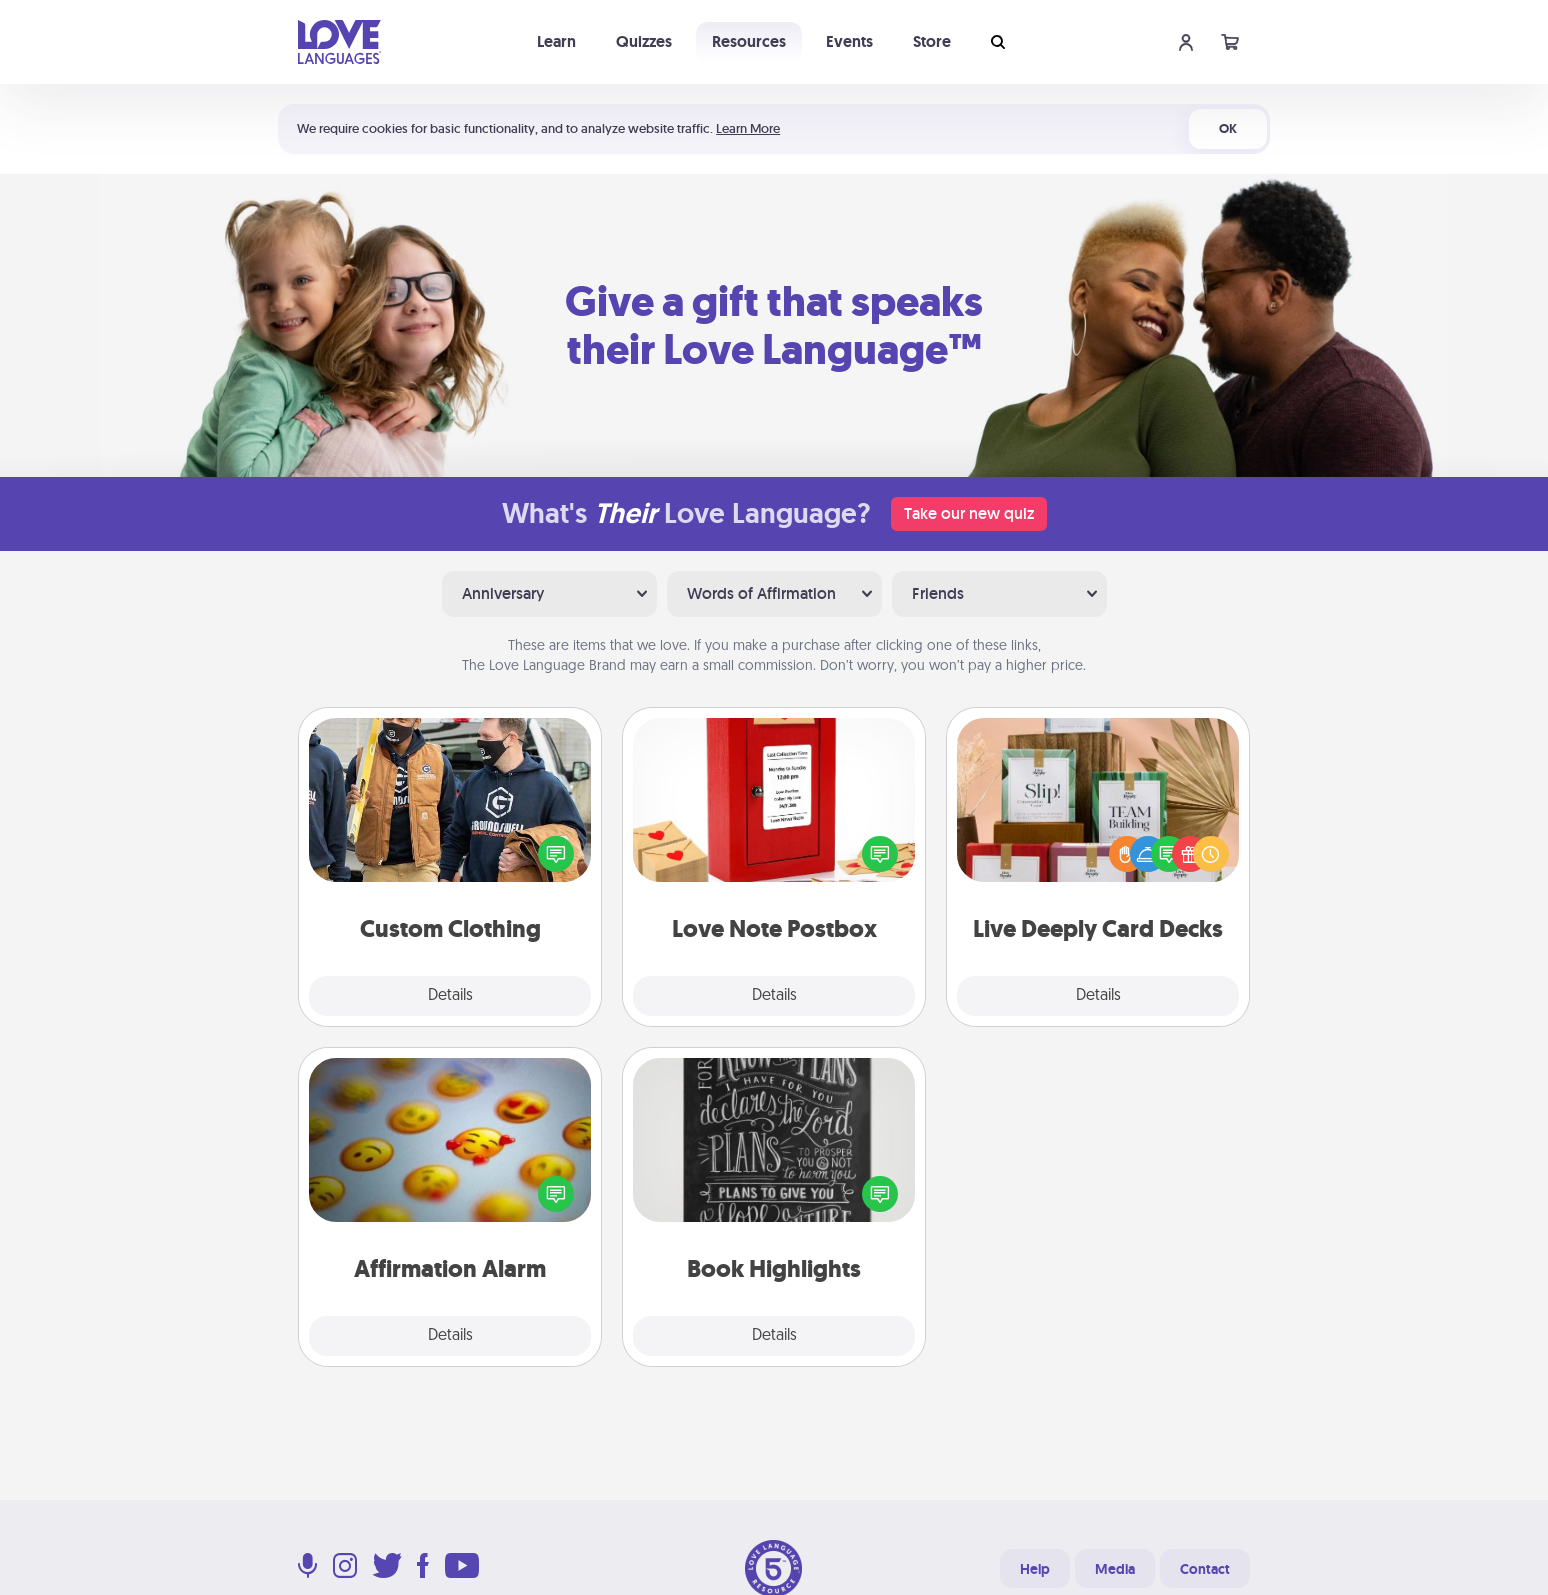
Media (1115, 1569)
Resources (749, 41)
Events (849, 41)
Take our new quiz (969, 513)
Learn (556, 41)
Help (1035, 1569)
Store (932, 41)
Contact (1205, 1569)
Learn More (748, 128)
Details (450, 996)
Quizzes (644, 41)
